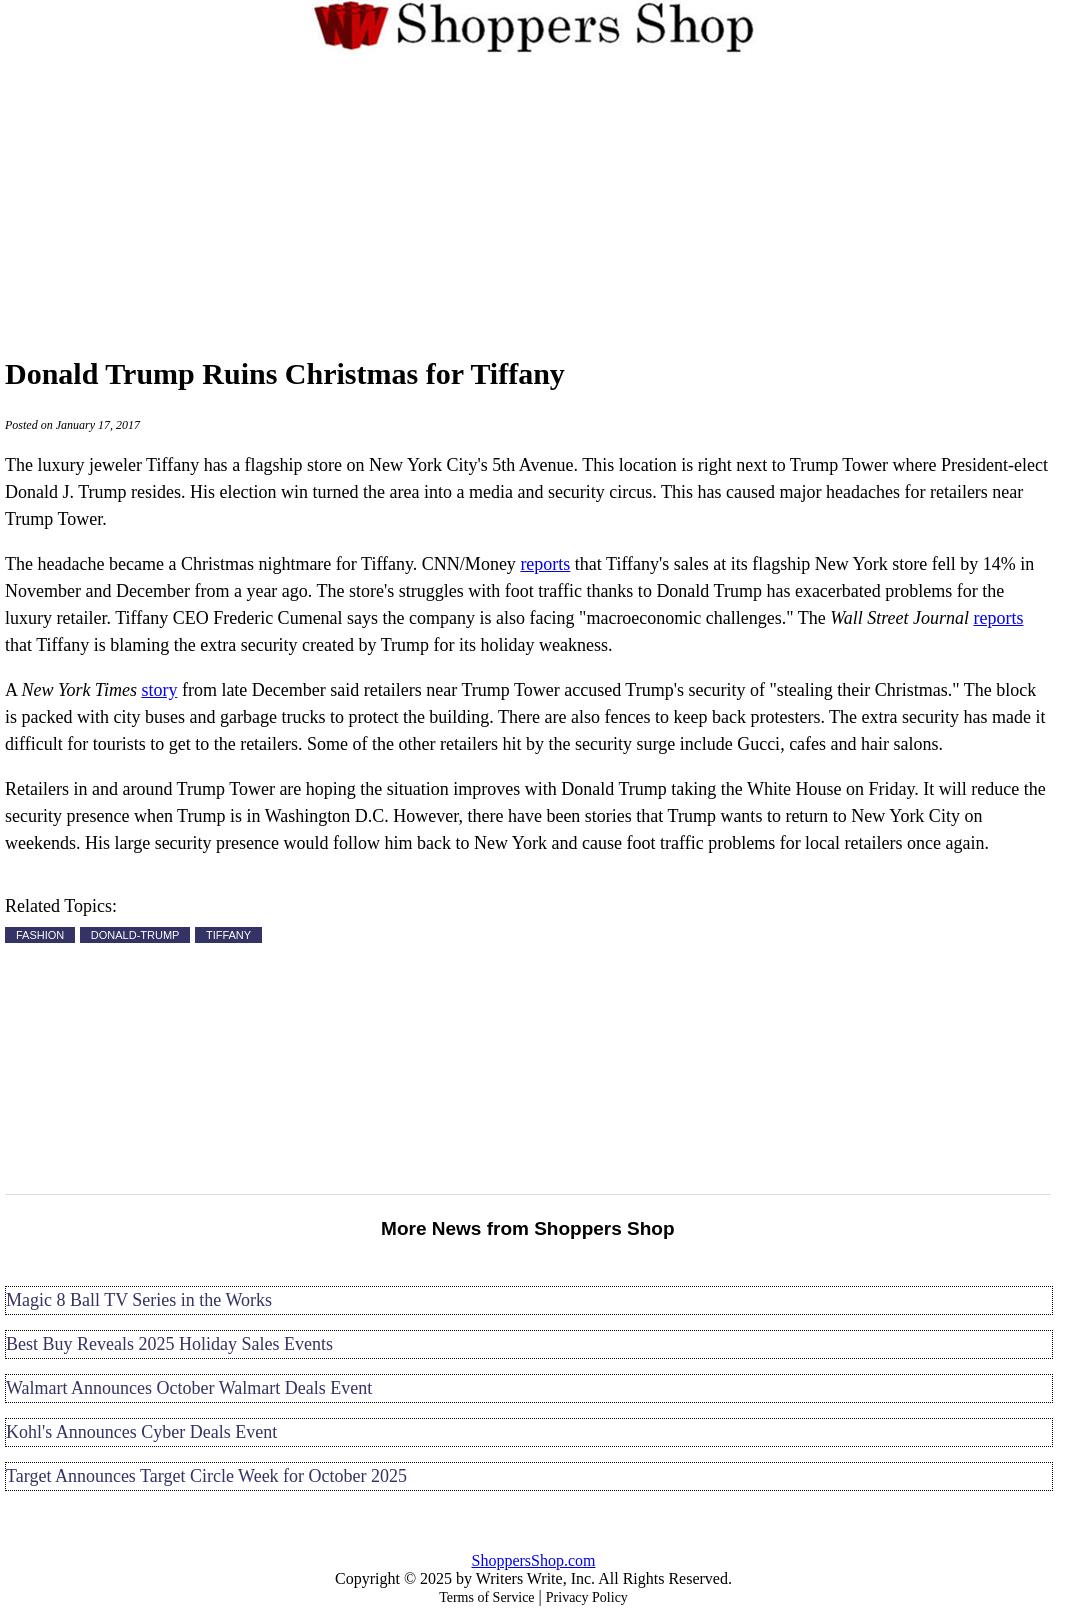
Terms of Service (486, 1597)
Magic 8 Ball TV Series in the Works (139, 1300)
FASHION (40, 935)
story (159, 690)
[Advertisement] (534, 202)
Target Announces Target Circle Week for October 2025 (206, 1476)
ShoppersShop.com (534, 1560)
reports (545, 564)
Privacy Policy (587, 1597)
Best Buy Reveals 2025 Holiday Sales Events (169, 1344)
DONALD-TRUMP (135, 935)
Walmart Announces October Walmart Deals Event (189, 1388)
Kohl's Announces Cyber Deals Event (141, 1432)
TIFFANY (228, 935)
